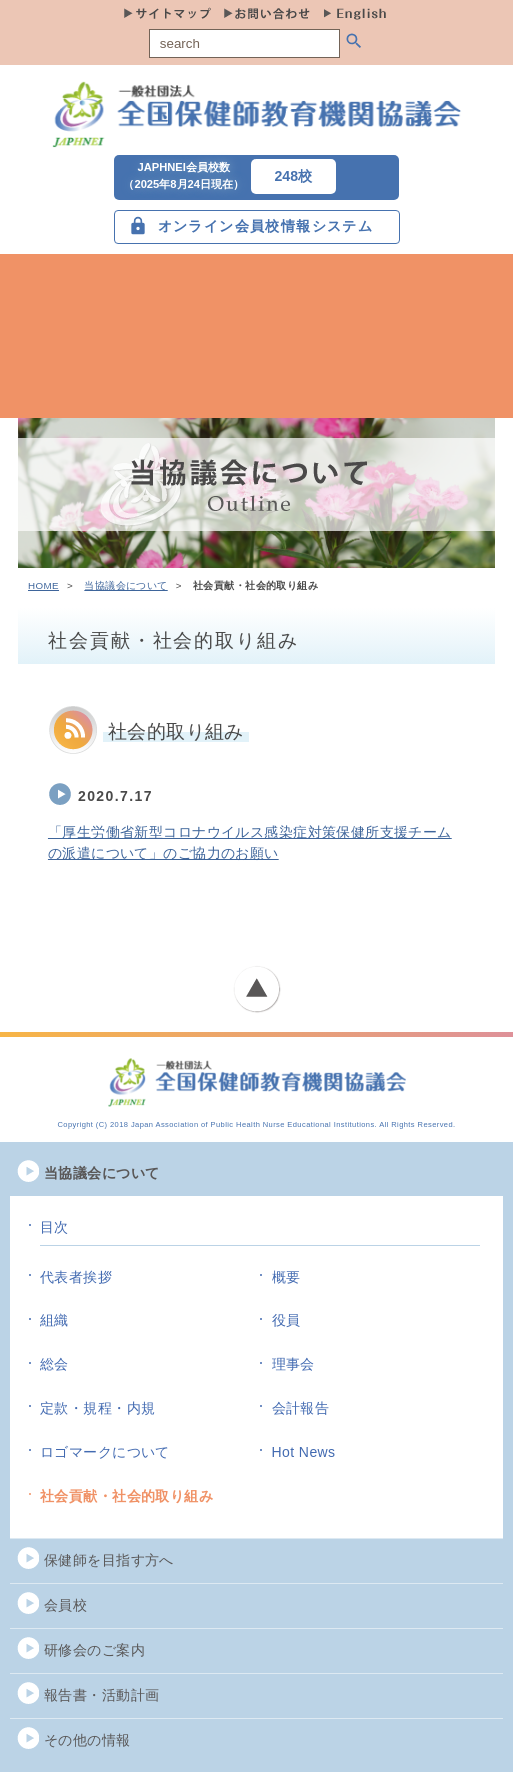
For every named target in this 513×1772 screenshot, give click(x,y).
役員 (286, 1320)
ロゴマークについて (105, 1452)
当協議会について (125, 585)
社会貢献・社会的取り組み (126, 1496)
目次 (54, 1227)
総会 (54, 1364)
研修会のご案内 (94, 1650)
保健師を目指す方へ (109, 1560)
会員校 (65, 1605)
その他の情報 (87, 1740)
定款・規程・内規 (97, 1408)
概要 (286, 1277)
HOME (43, 585)
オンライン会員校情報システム (266, 226)
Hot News (304, 1452)
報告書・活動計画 (101, 1695)
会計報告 (301, 1408)
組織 (54, 1320)
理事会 (293, 1364)
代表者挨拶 (76, 1277)
